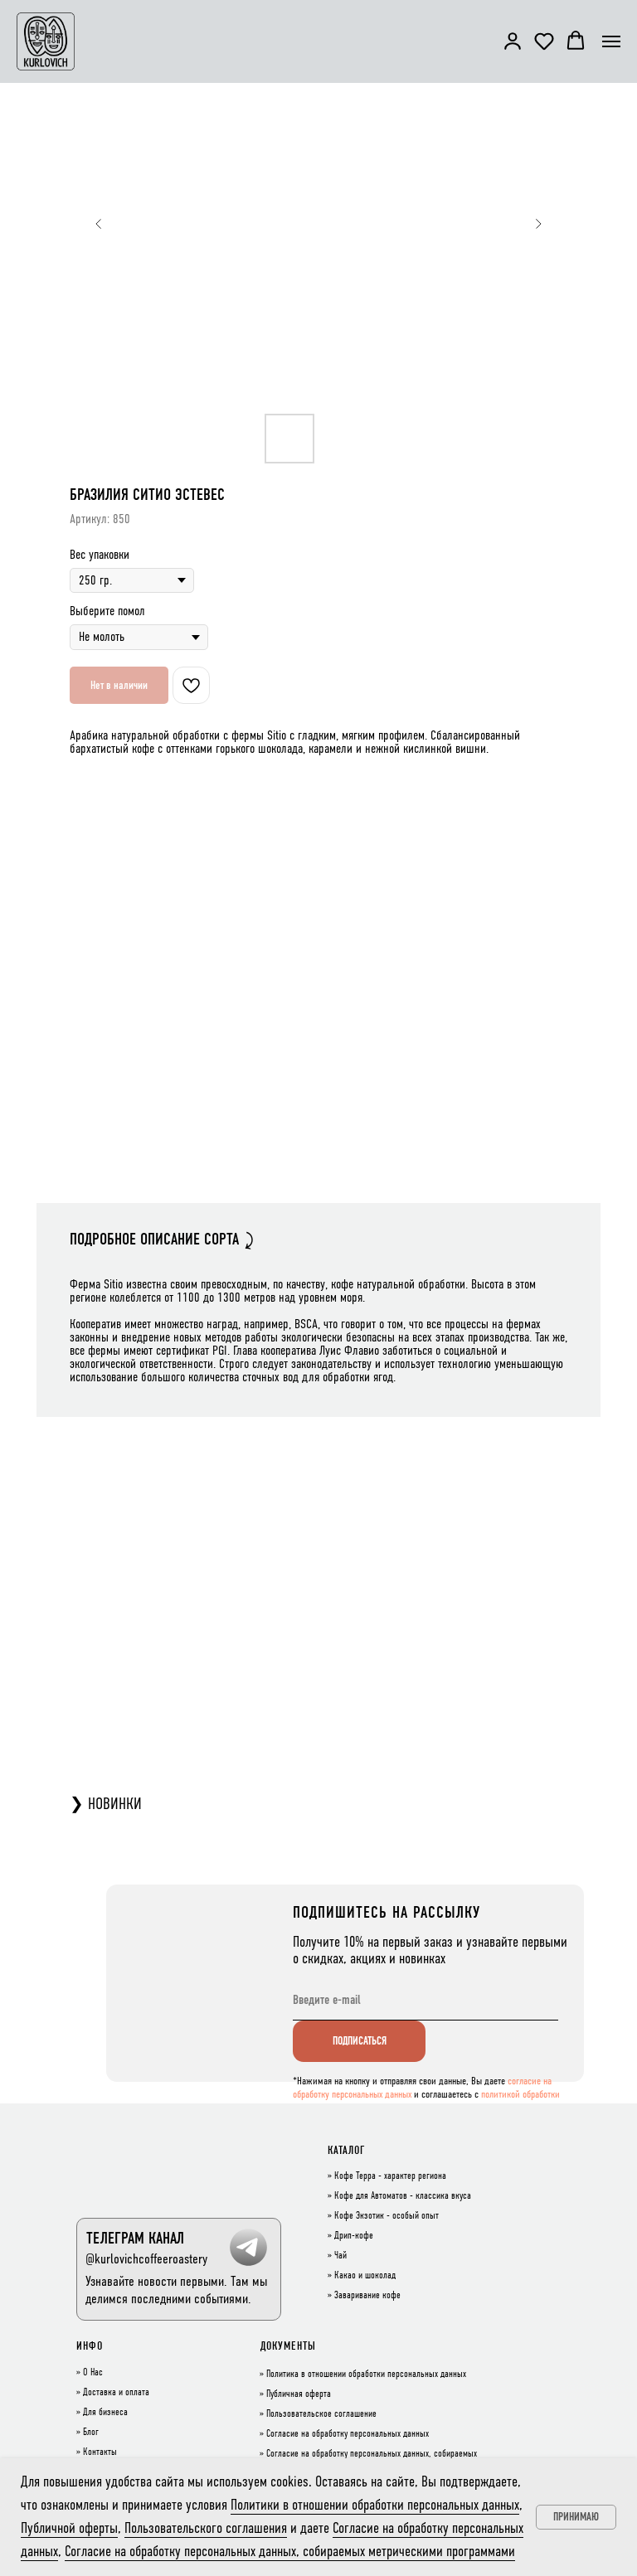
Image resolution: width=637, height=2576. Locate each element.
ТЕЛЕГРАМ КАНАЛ (135, 2238)
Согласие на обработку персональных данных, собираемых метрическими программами (290, 2551)
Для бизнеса (105, 2413)
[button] (513, 41)
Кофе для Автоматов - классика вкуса (402, 2196)
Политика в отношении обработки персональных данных (366, 2375)
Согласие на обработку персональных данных (347, 2434)
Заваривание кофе (367, 2296)
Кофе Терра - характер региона (390, 2176)
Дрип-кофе (353, 2236)
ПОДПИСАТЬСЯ (360, 2041)
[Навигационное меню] (611, 41)
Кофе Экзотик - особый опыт (386, 2216)
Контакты (100, 2452)
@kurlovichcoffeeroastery (146, 2259)
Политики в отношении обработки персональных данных (375, 2505)
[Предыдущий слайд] (98, 223)
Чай (340, 2256)
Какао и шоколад (365, 2276)
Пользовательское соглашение (321, 2414)
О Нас (93, 2373)
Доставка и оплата (116, 2393)
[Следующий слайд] (538, 223)
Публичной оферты (69, 2528)
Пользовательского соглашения (205, 2528)
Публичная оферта (298, 2394)
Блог (91, 2433)
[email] (425, 2000)
